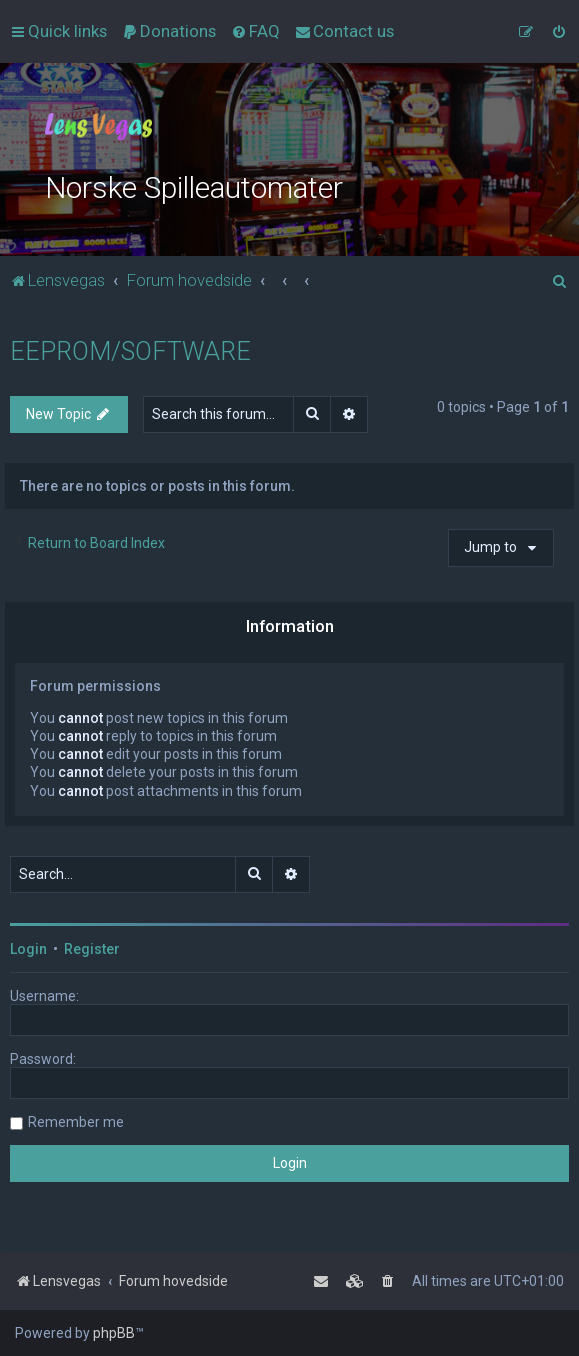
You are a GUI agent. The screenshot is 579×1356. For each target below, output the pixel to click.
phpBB (114, 1333)
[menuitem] (169, 31)
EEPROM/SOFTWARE (130, 351)
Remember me (76, 1122)
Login (28, 949)
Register (92, 949)
